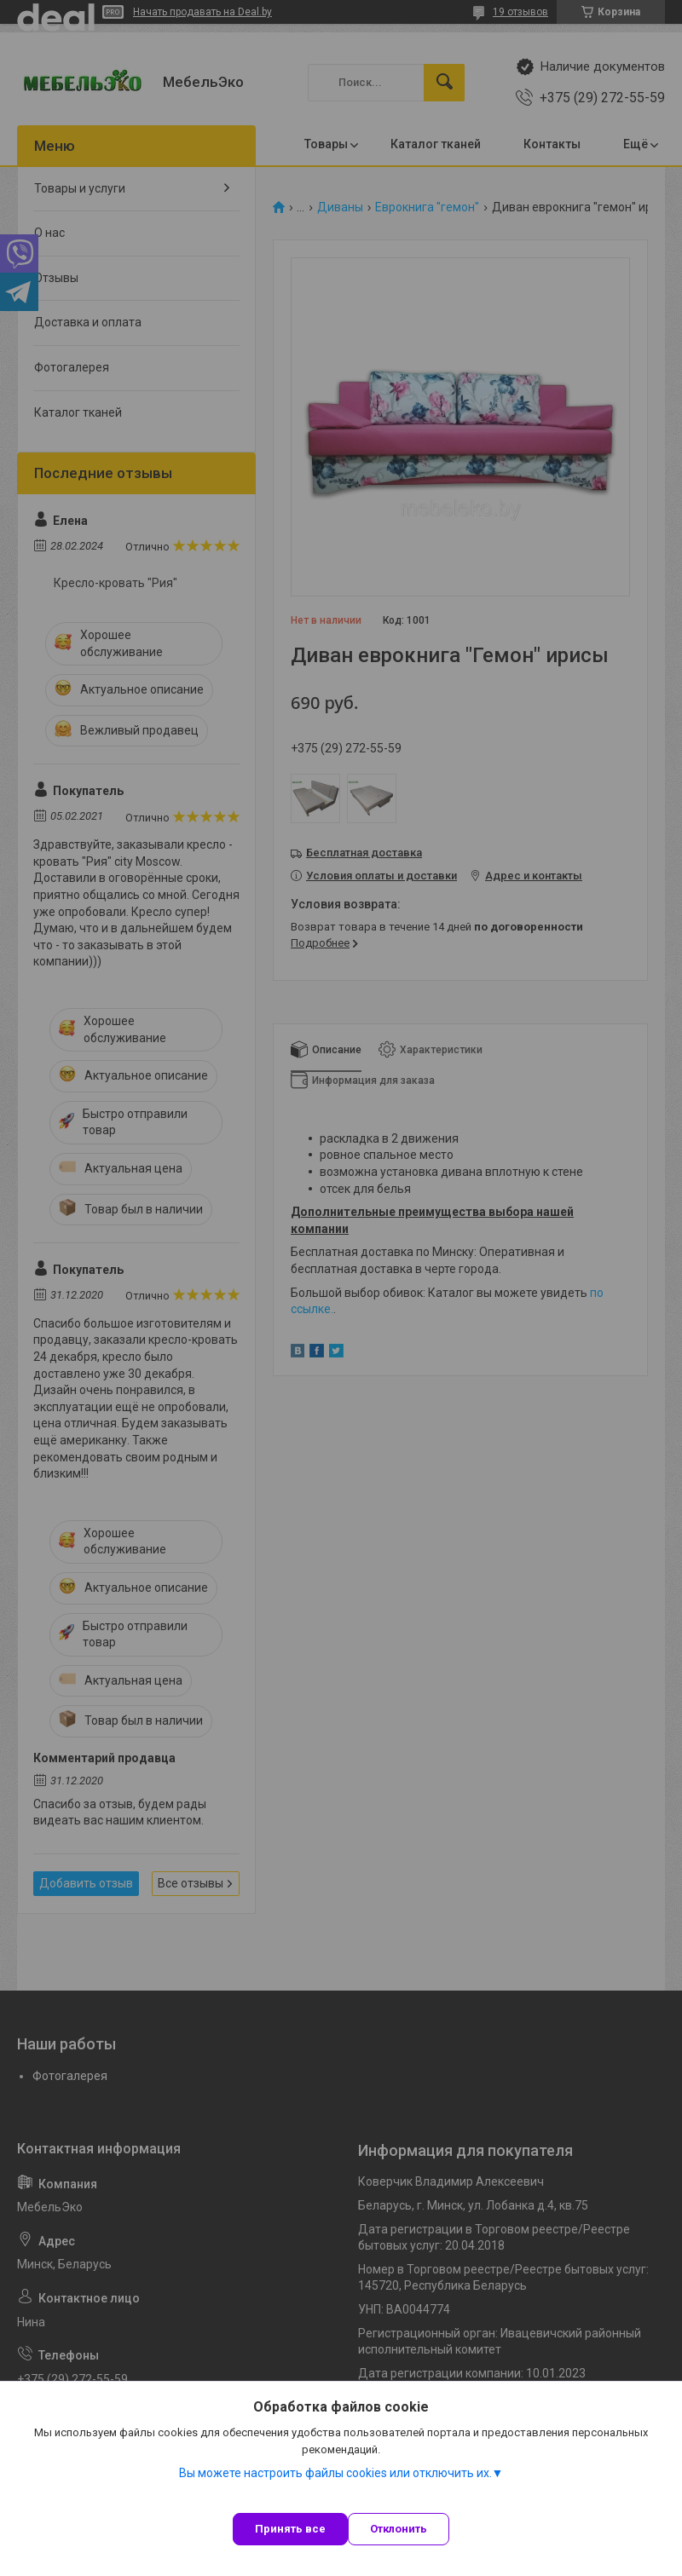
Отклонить (398, 2528)
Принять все (290, 2528)
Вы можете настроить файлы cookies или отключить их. (335, 2473)
